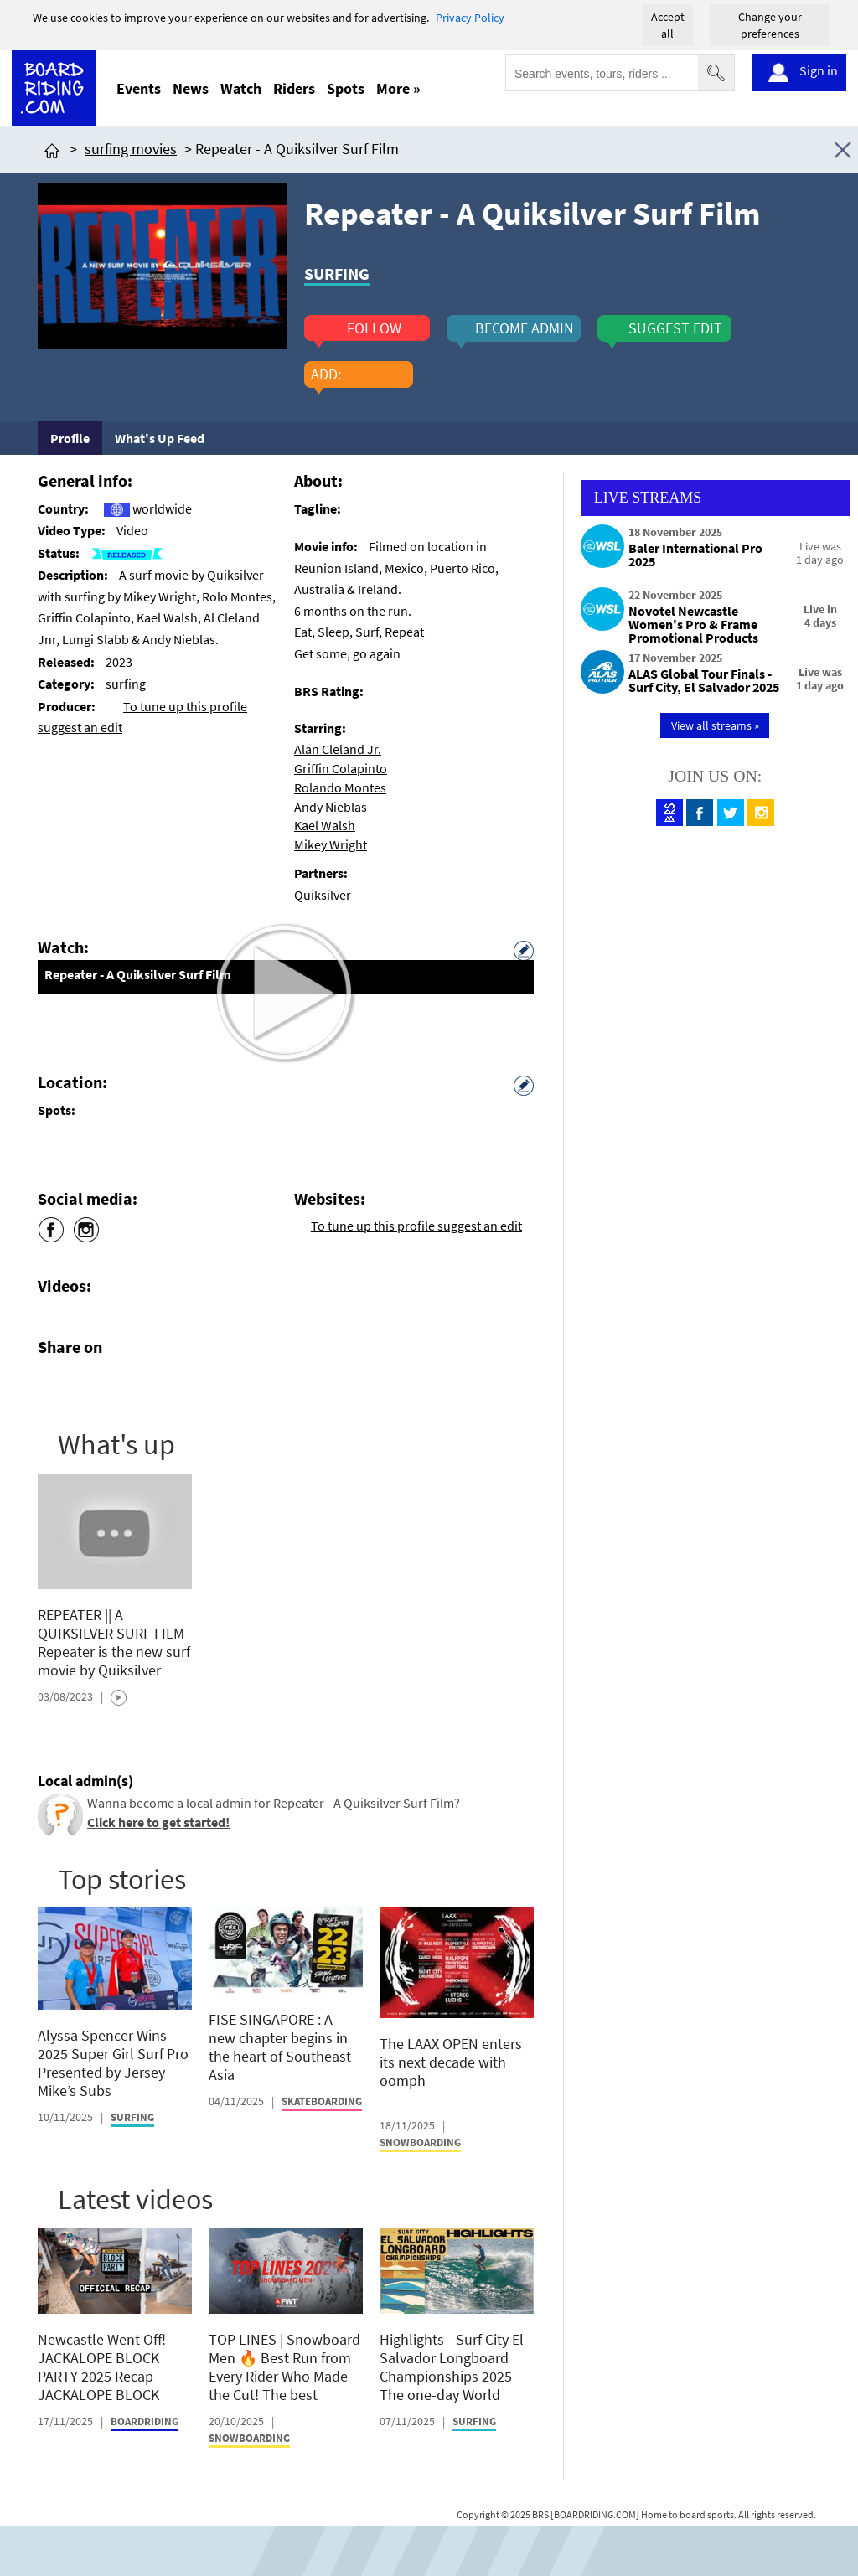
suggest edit (675, 328)
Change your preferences (770, 25)
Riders (294, 88)
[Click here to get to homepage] (52, 148)
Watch (240, 88)
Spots (345, 88)
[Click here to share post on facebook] (54, 1386)
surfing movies (131, 148)
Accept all (668, 25)
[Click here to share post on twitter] (90, 1386)
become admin (524, 328)
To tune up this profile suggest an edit (416, 1225)
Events (138, 88)
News (191, 88)
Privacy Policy (470, 17)
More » (398, 88)
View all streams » (715, 725)
